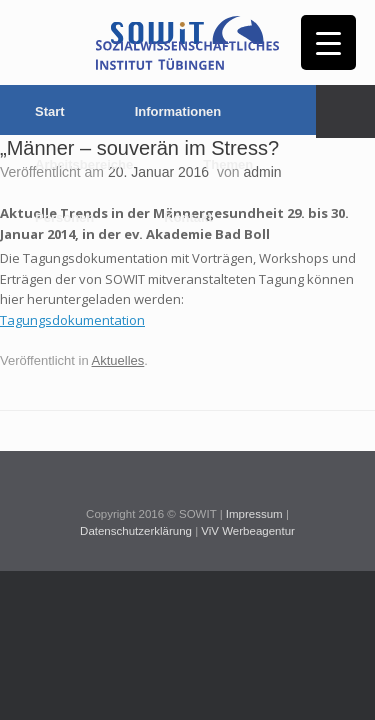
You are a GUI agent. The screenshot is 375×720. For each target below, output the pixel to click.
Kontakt (188, 217)
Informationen (178, 111)
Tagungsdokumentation (72, 320)
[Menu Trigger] (328, 42)
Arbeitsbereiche (84, 164)
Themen (228, 164)
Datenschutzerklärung (136, 531)
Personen (64, 217)
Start (50, 111)
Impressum (254, 514)
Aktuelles (118, 360)
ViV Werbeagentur (248, 531)
